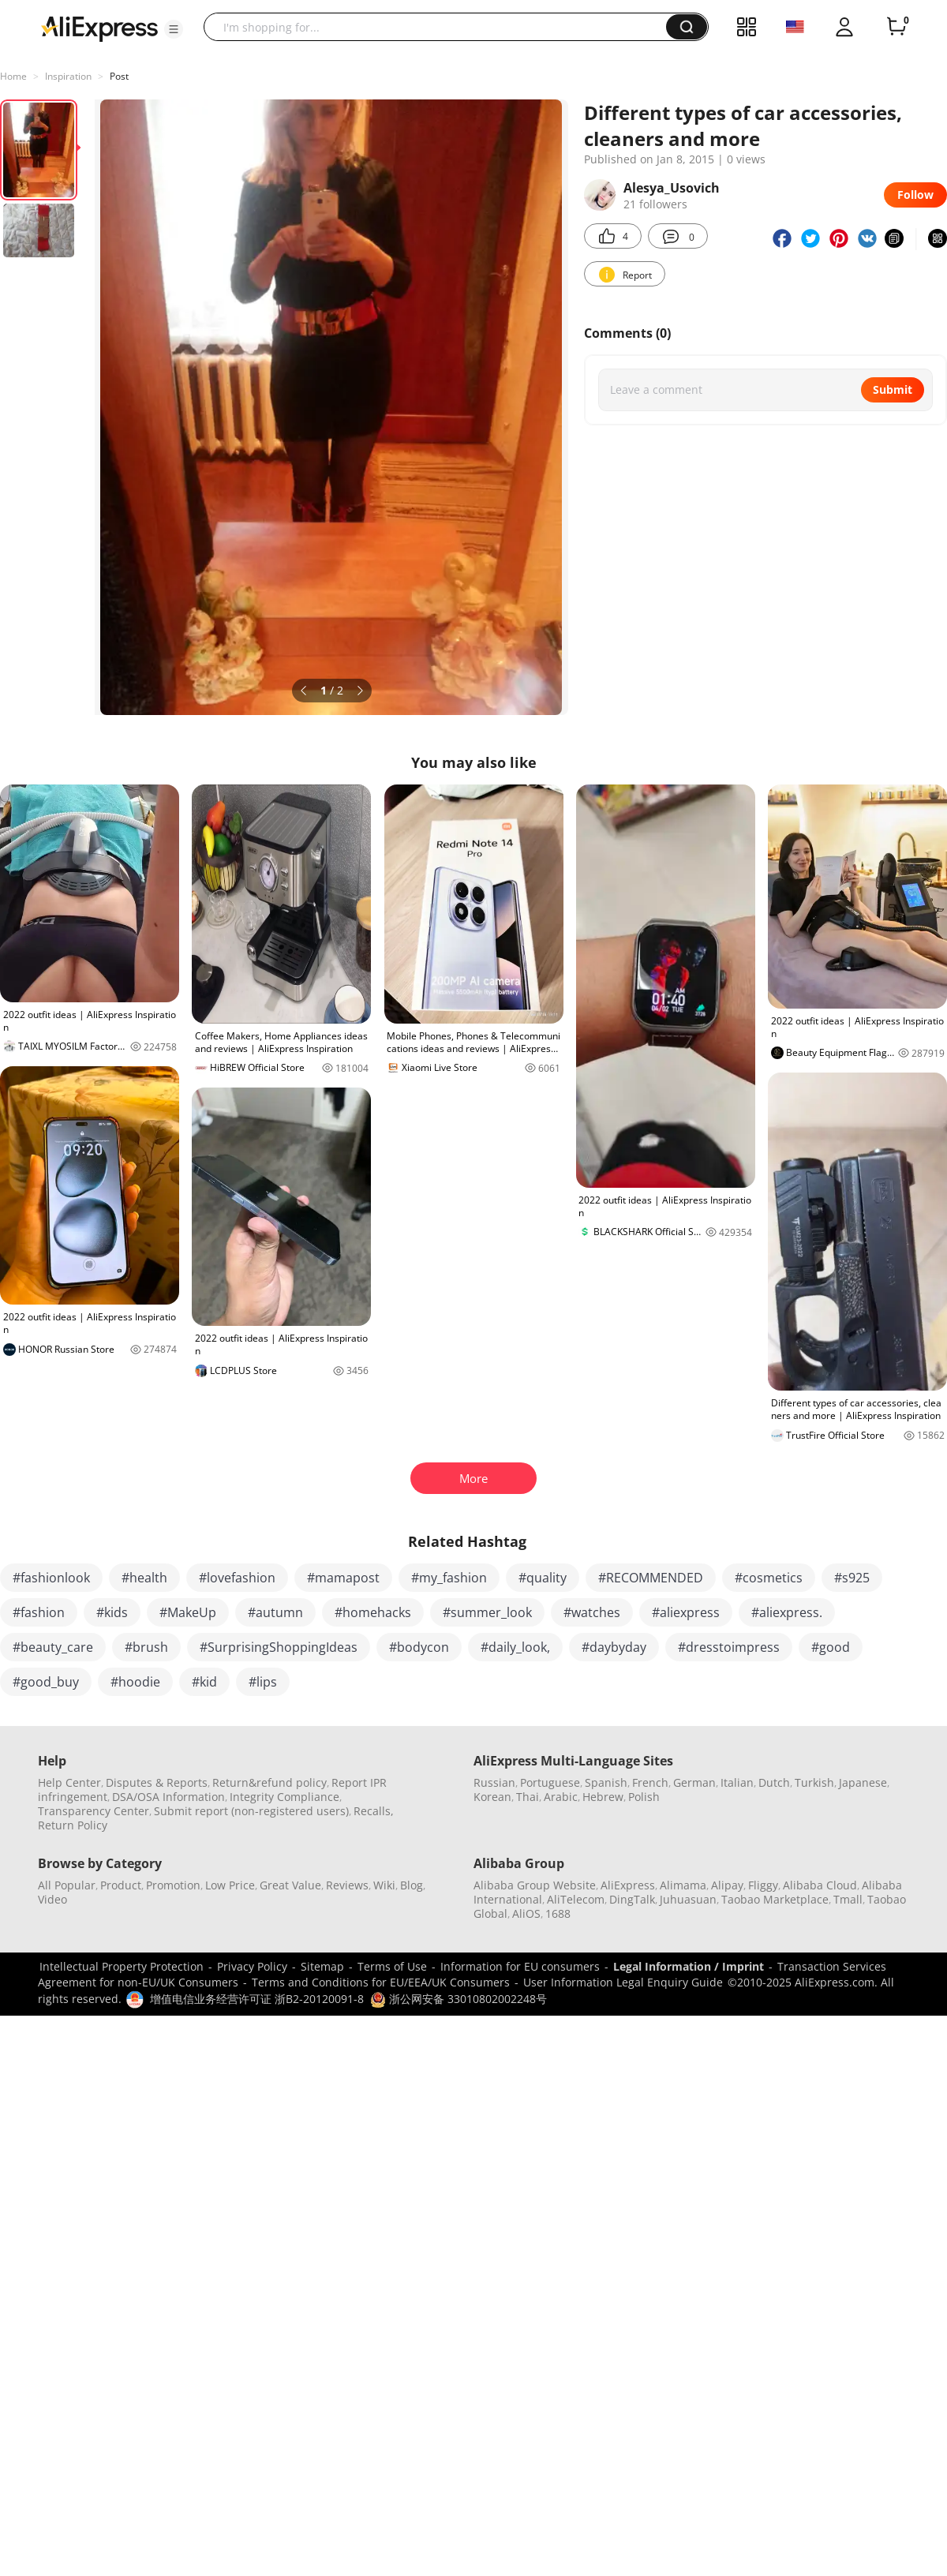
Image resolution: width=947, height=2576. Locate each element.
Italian (737, 1782)
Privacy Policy (252, 1966)
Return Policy (72, 1825)
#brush (146, 1647)
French (650, 1782)
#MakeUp (187, 1612)
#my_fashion (449, 1577)
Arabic (561, 1796)
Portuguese (550, 1782)
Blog (411, 1885)
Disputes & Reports (157, 1782)
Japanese (863, 1782)
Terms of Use (392, 1966)
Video (52, 1899)
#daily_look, (515, 1647)
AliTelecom (576, 1899)
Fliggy (763, 1885)
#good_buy (46, 1681)
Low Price (230, 1885)
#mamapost (343, 1577)
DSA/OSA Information (168, 1796)
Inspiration (68, 76)
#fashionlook (51, 1577)
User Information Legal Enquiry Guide (623, 1982)
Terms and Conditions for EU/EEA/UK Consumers (381, 1982)
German (694, 1782)
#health (144, 1577)
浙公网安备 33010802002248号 (458, 1998)
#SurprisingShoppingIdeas (278, 1647)
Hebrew (602, 1796)
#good (830, 1647)
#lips (263, 1681)
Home (13, 76)
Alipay (727, 1885)
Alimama (683, 1885)
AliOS (526, 1913)
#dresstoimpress (729, 1647)
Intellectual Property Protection (121, 1966)
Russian (494, 1782)
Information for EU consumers (520, 1966)
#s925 (852, 1577)
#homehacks (373, 1612)
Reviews (347, 1885)
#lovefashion (237, 1577)
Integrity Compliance (284, 1796)
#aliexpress (686, 1612)
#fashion (39, 1612)
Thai (527, 1796)
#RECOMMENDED (650, 1577)
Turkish (814, 1782)
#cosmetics (769, 1577)
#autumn (275, 1612)
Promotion (173, 1885)
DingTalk (632, 1899)
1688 (558, 1913)
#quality (542, 1577)
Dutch (774, 1782)
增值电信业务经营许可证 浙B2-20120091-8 (257, 1998)
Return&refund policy (269, 1782)
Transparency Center (93, 1810)
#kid (204, 1681)
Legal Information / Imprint (688, 1966)
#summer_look (487, 1612)
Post (119, 76)
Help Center (69, 1782)
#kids (112, 1612)
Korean (492, 1796)
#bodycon (419, 1647)
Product (120, 1885)
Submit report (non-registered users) (251, 1810)
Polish (644, 1796)
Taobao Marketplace (775, 1899)
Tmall (848, 1899)
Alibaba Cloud (820, 1885)
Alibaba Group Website (535, 1885)
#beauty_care (53, 1647)
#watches (591, 1612)
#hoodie (135, 1681)
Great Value (290, 1885)
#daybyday (614, 1647)
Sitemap (322, 1966)
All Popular (66, 1885)
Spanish (606, 1782)
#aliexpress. (786, 1612)
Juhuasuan (688, 1899)
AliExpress (628, 1885)
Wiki (384, 1885)
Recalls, (374, 1810)
